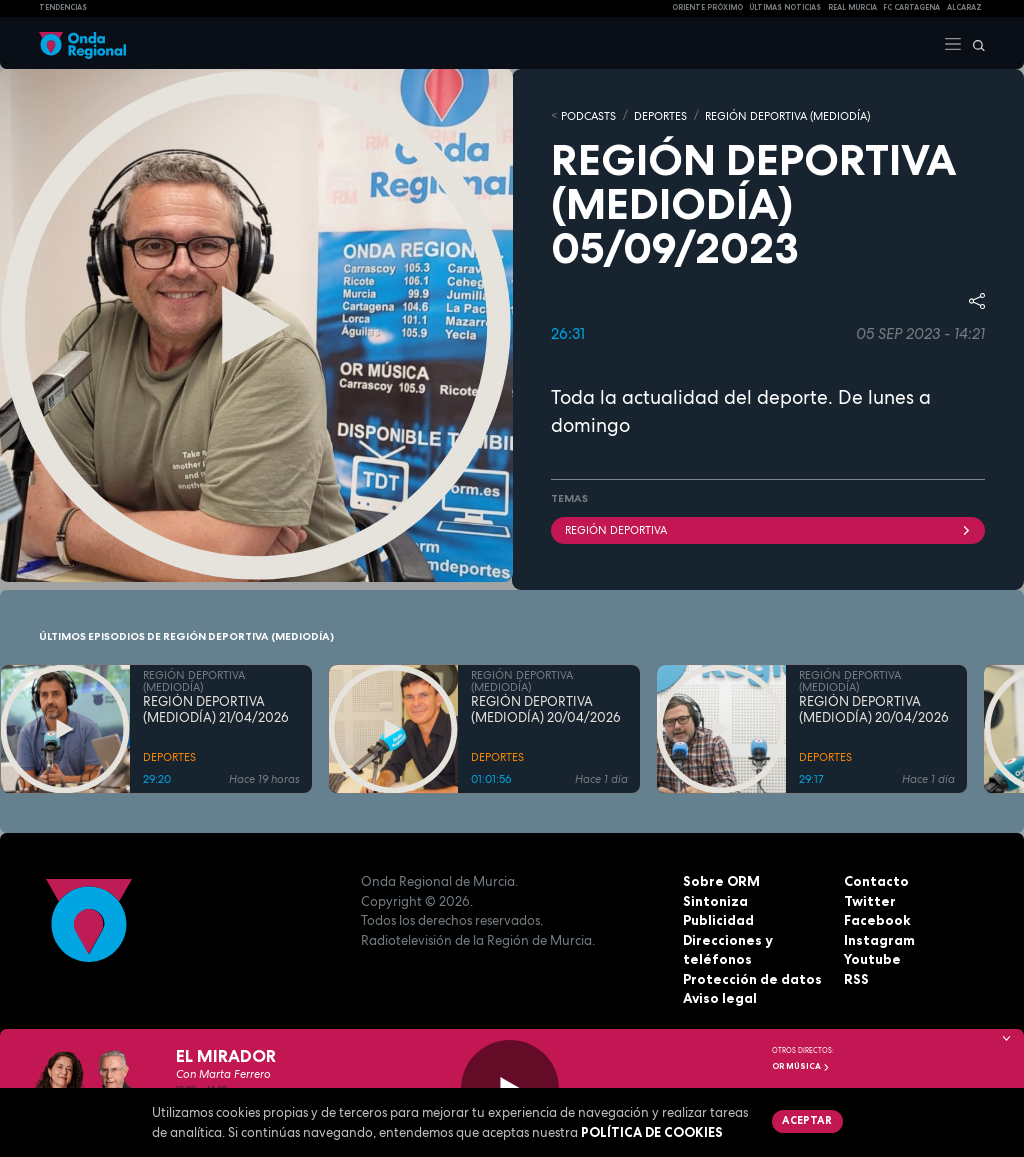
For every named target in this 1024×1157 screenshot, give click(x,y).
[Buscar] (974, 43)
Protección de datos (751, 978)
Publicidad (718, 919)
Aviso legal (719, 997)
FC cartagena (911, 7)
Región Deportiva (768, 529)
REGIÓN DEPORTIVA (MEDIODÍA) (787, 115)
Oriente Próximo (707, 7)
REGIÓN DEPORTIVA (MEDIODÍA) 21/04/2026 (216, 709)
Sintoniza (715, 900)
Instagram (879, 939)
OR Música (801, 1066)
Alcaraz (964, 7)
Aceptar (806, 1120)
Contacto (875, 880)
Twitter (869, 900)
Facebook (877, 919)
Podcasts (588, 115)
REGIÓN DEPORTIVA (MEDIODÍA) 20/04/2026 (546, 709)
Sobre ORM (720, 880)
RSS (856, 978)
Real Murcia (852, 7)
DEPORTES (660, 115)
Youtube (872, 958)
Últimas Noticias (785, 7)
